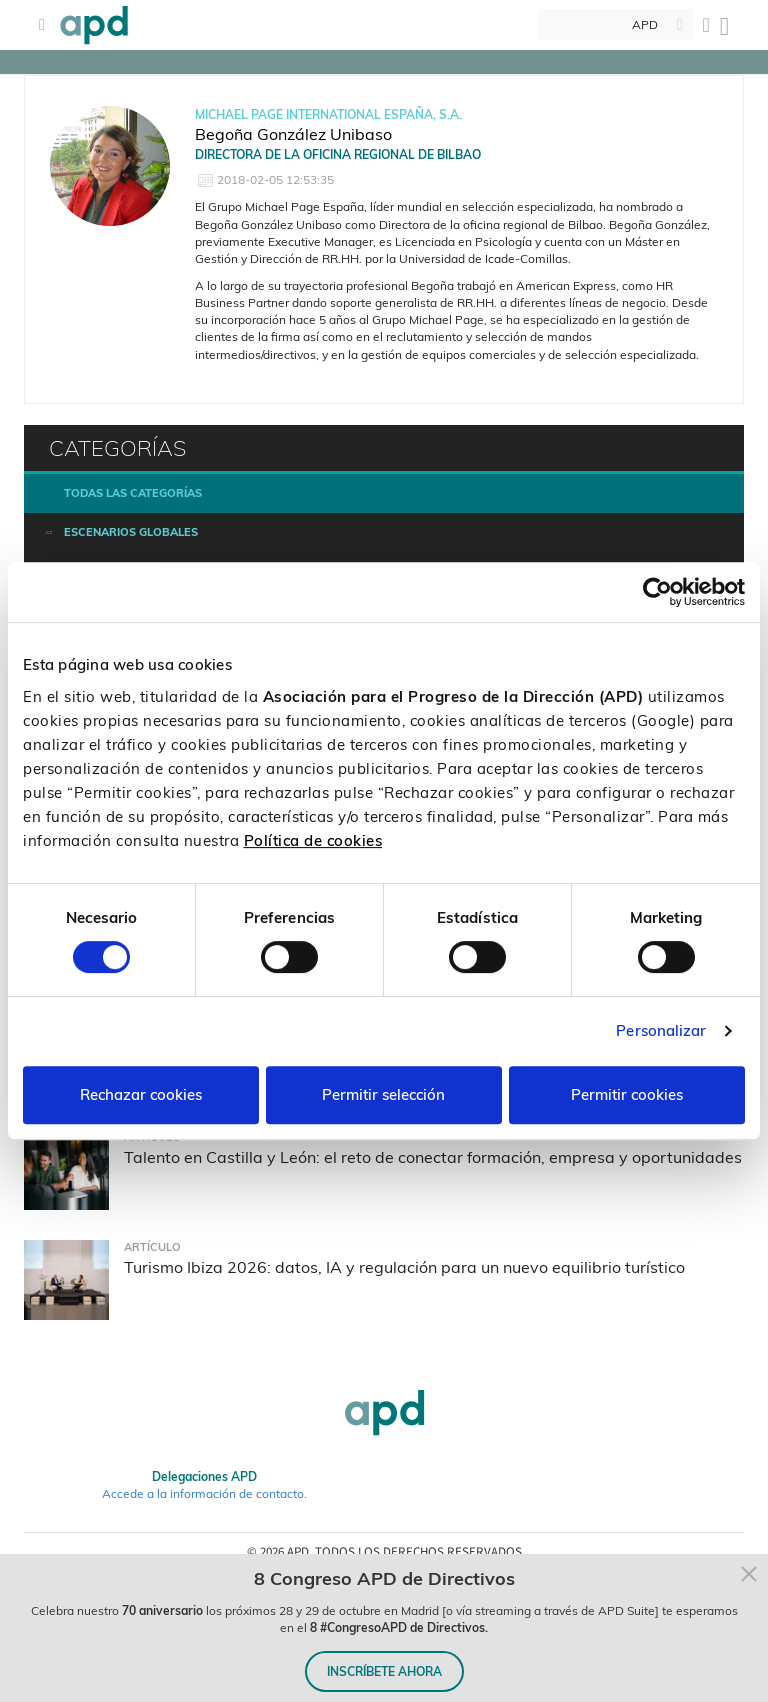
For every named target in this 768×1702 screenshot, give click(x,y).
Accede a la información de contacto (203, 1493)
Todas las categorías (133, 493)
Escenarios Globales (131, 532)
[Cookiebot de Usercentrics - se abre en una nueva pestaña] (657, 592)
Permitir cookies (627, 1094)
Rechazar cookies (141, 1094)
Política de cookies (313, 840)
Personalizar (661, 1030)
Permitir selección (383, 1094)
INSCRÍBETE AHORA (384, 1671)
